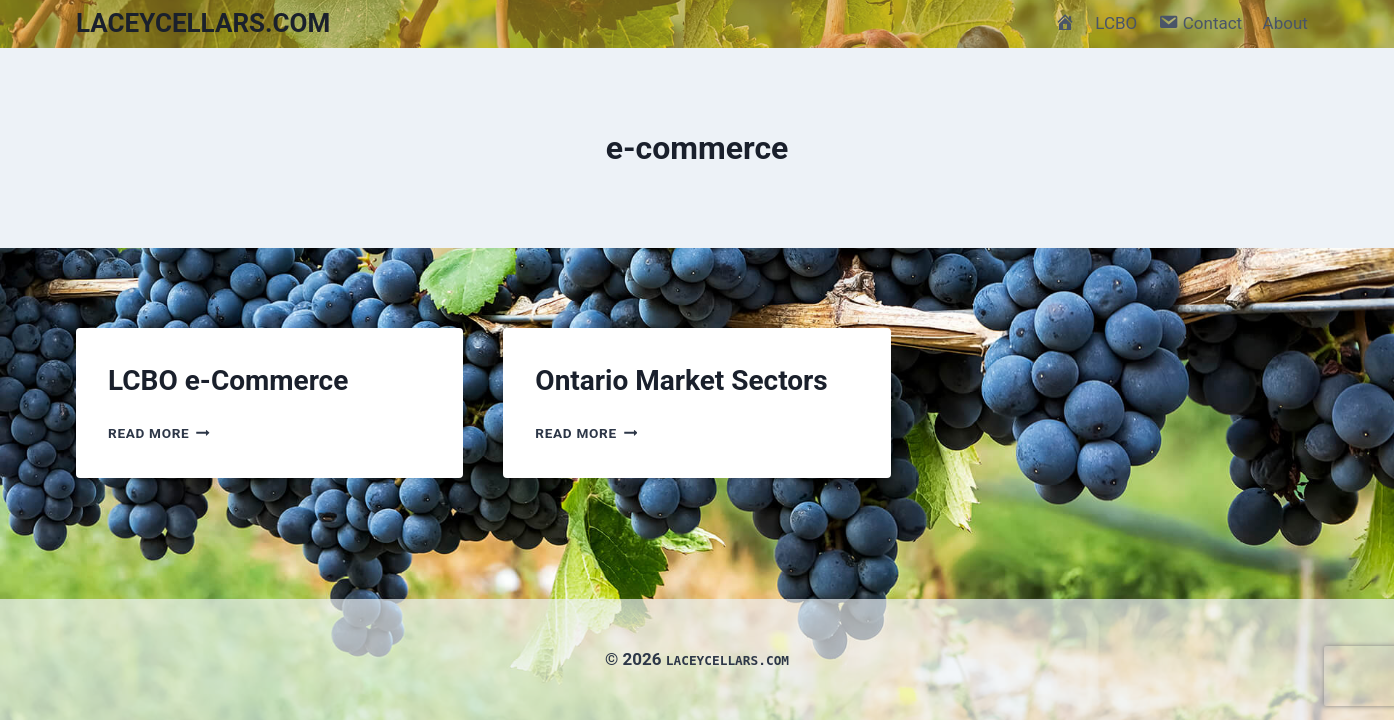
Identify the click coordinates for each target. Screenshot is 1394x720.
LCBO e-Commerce (228, 380)
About (1285, 23)
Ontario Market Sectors (681, 380)
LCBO (1116, 23)
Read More (159, 433)
